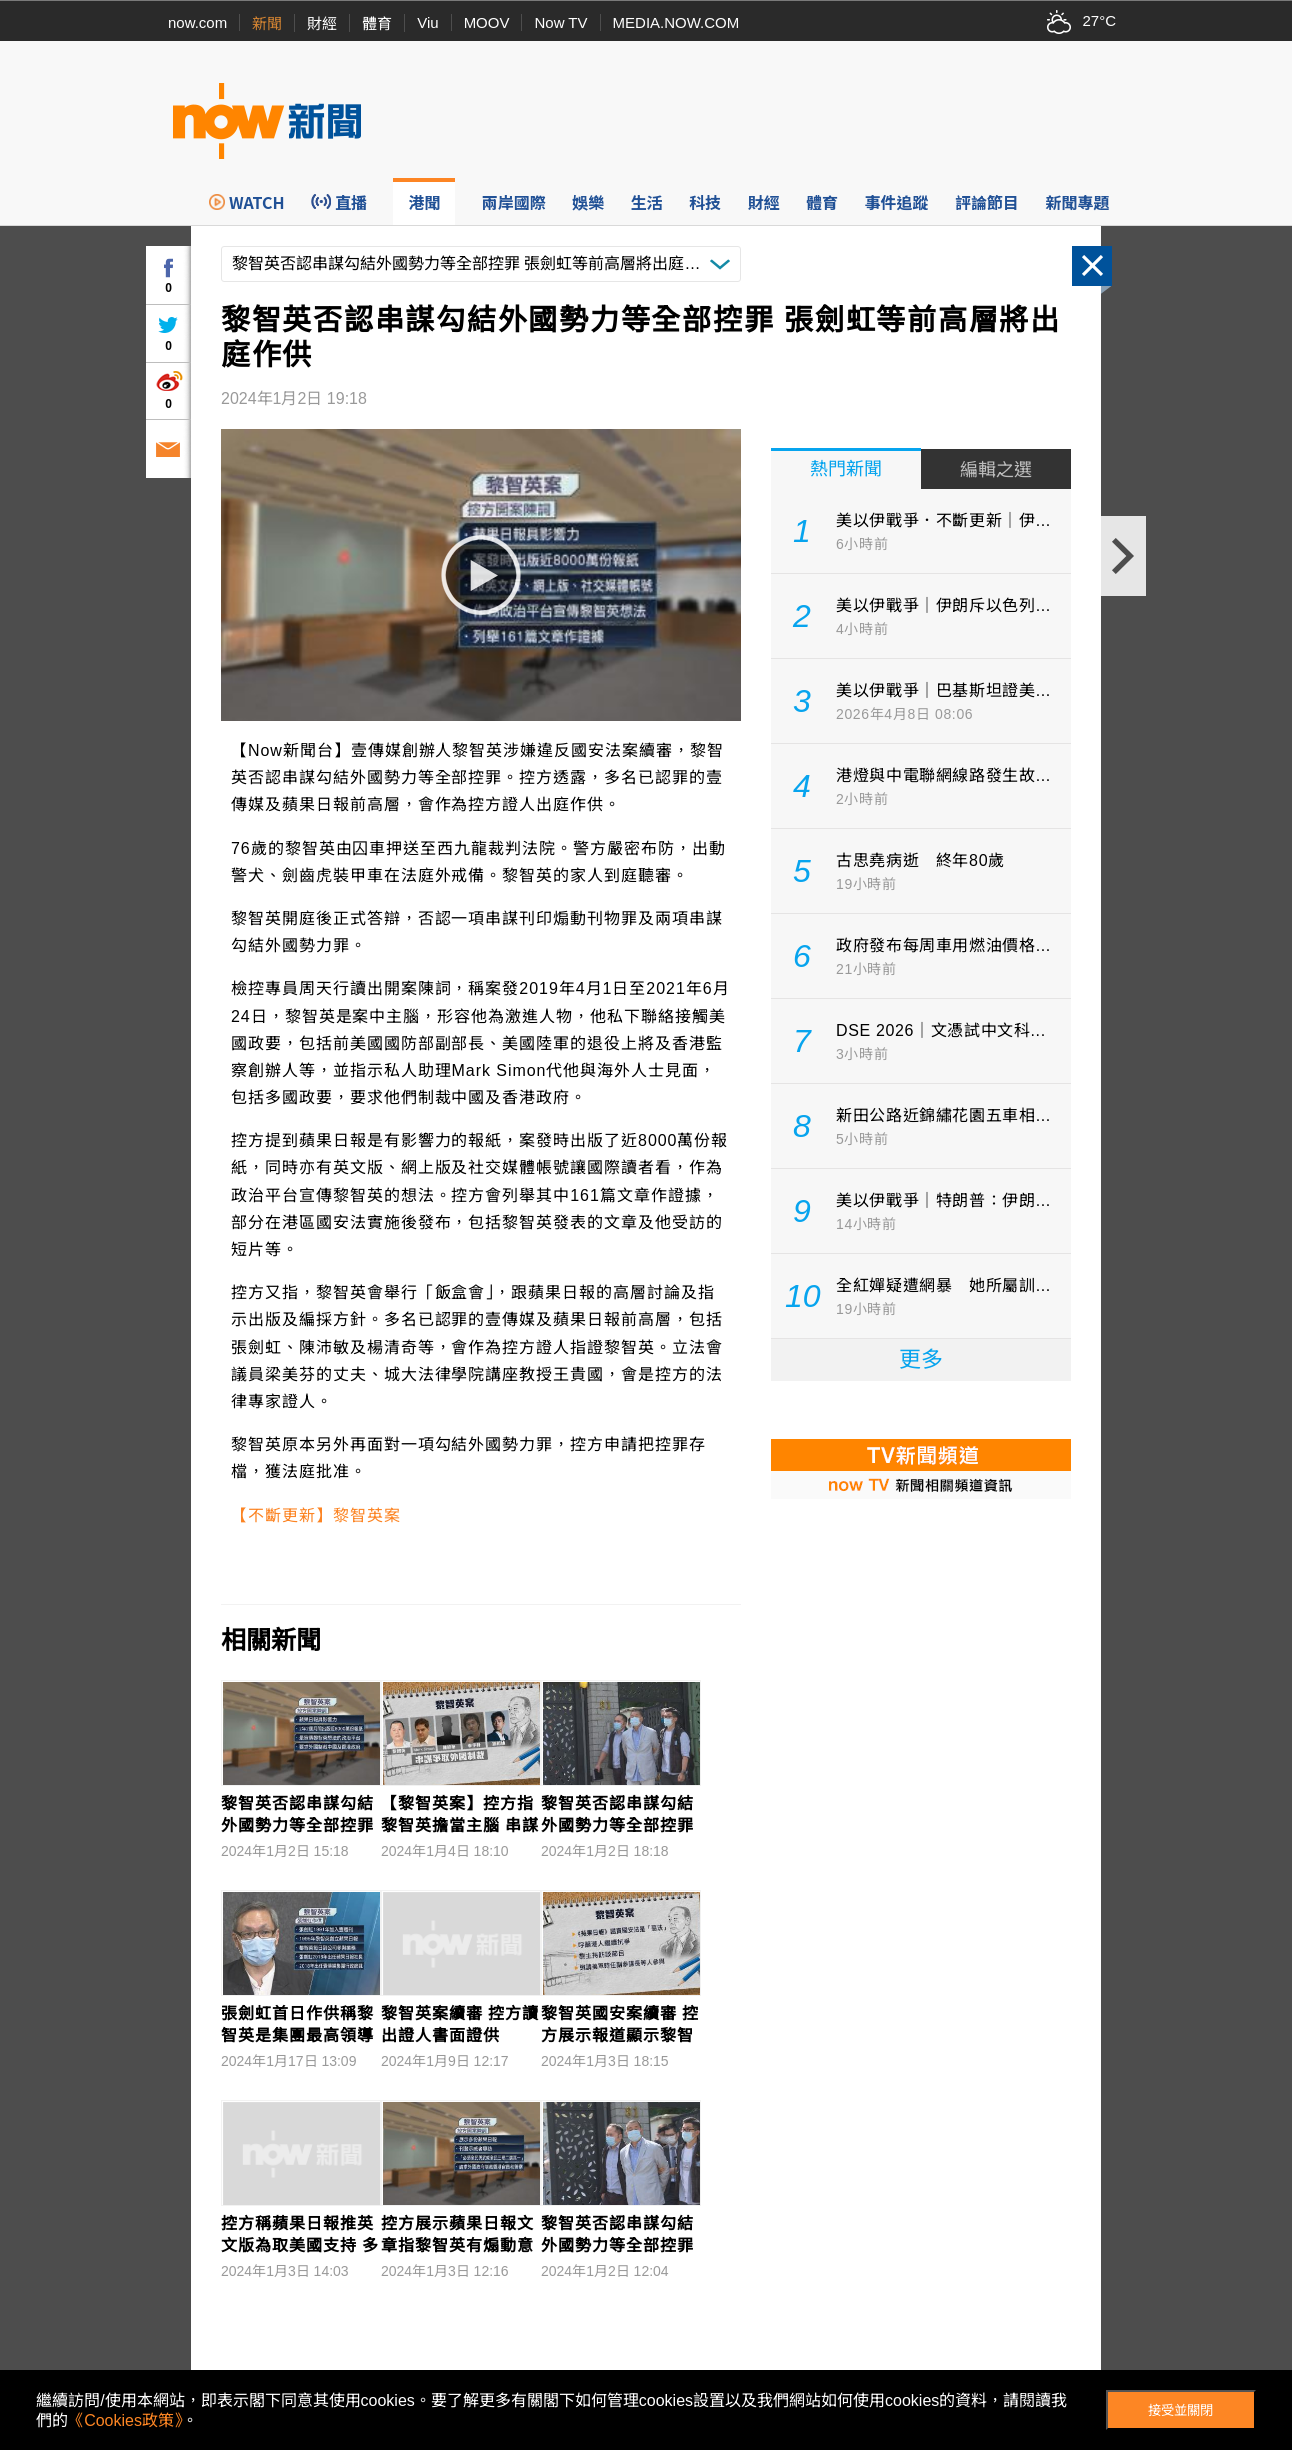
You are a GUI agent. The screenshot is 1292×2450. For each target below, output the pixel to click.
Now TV (560, 22)
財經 (322, 23)
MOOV (487, 22)
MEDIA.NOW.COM (676, 22)
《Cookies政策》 (125, 2420)
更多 (921, 1359)
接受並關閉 (1180, 2410)
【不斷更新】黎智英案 (316, 1515)
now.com (197, 22)
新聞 (267, 23)
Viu (427, 22)
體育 (377, 23)
